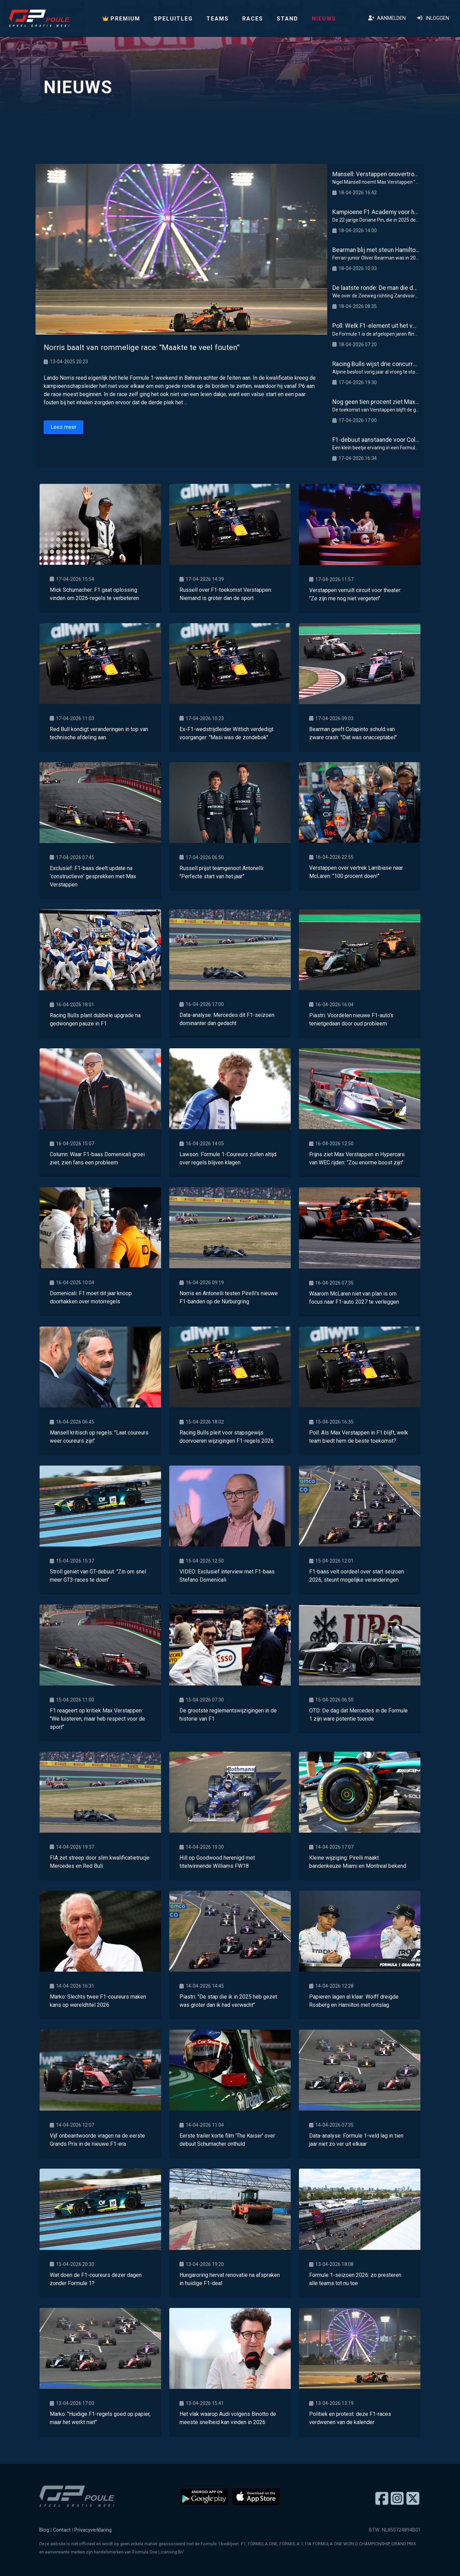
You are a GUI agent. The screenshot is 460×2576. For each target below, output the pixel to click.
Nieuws (324, 18)
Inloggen (433, 18)
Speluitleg (173, 18)
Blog (44, 2530)
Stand (287, 18)
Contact (62, 2530)
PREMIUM (121, 18)
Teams (217, 18)
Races (252, 18)
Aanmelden (387, 18)
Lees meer (63, 427)
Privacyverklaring (93, 2530)
